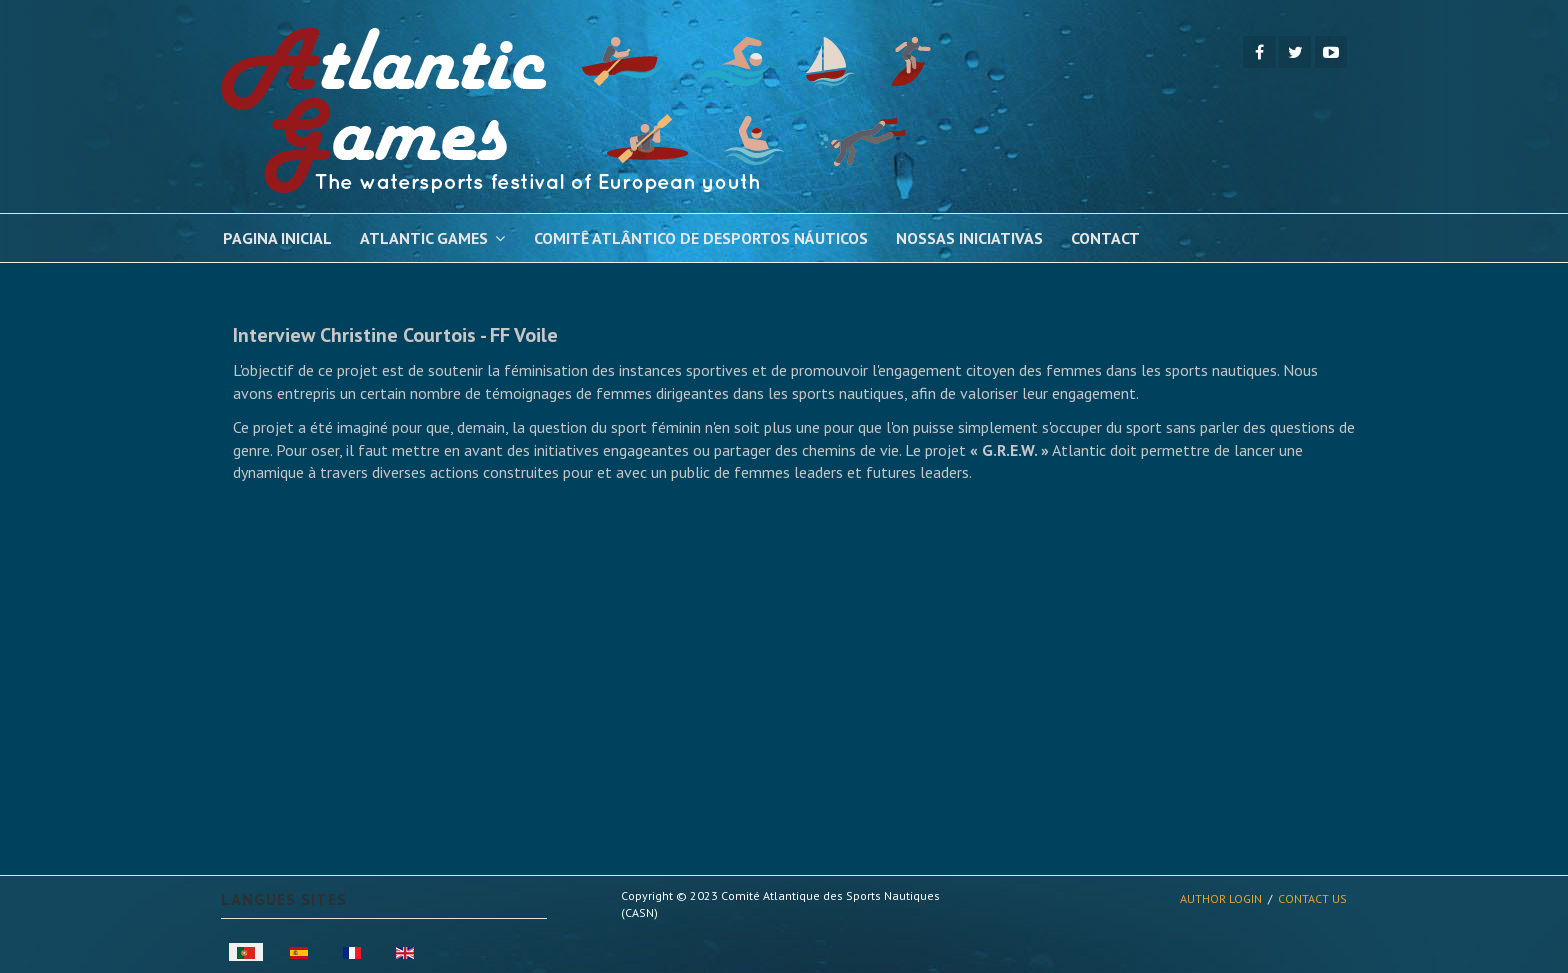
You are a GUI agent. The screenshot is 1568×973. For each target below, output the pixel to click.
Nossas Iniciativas (969, 238)
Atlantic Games (424, 238)
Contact (1105, 238)
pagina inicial (277, 238)
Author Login (1221, 898)
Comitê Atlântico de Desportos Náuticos (701, 238)
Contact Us (1312, 898)
